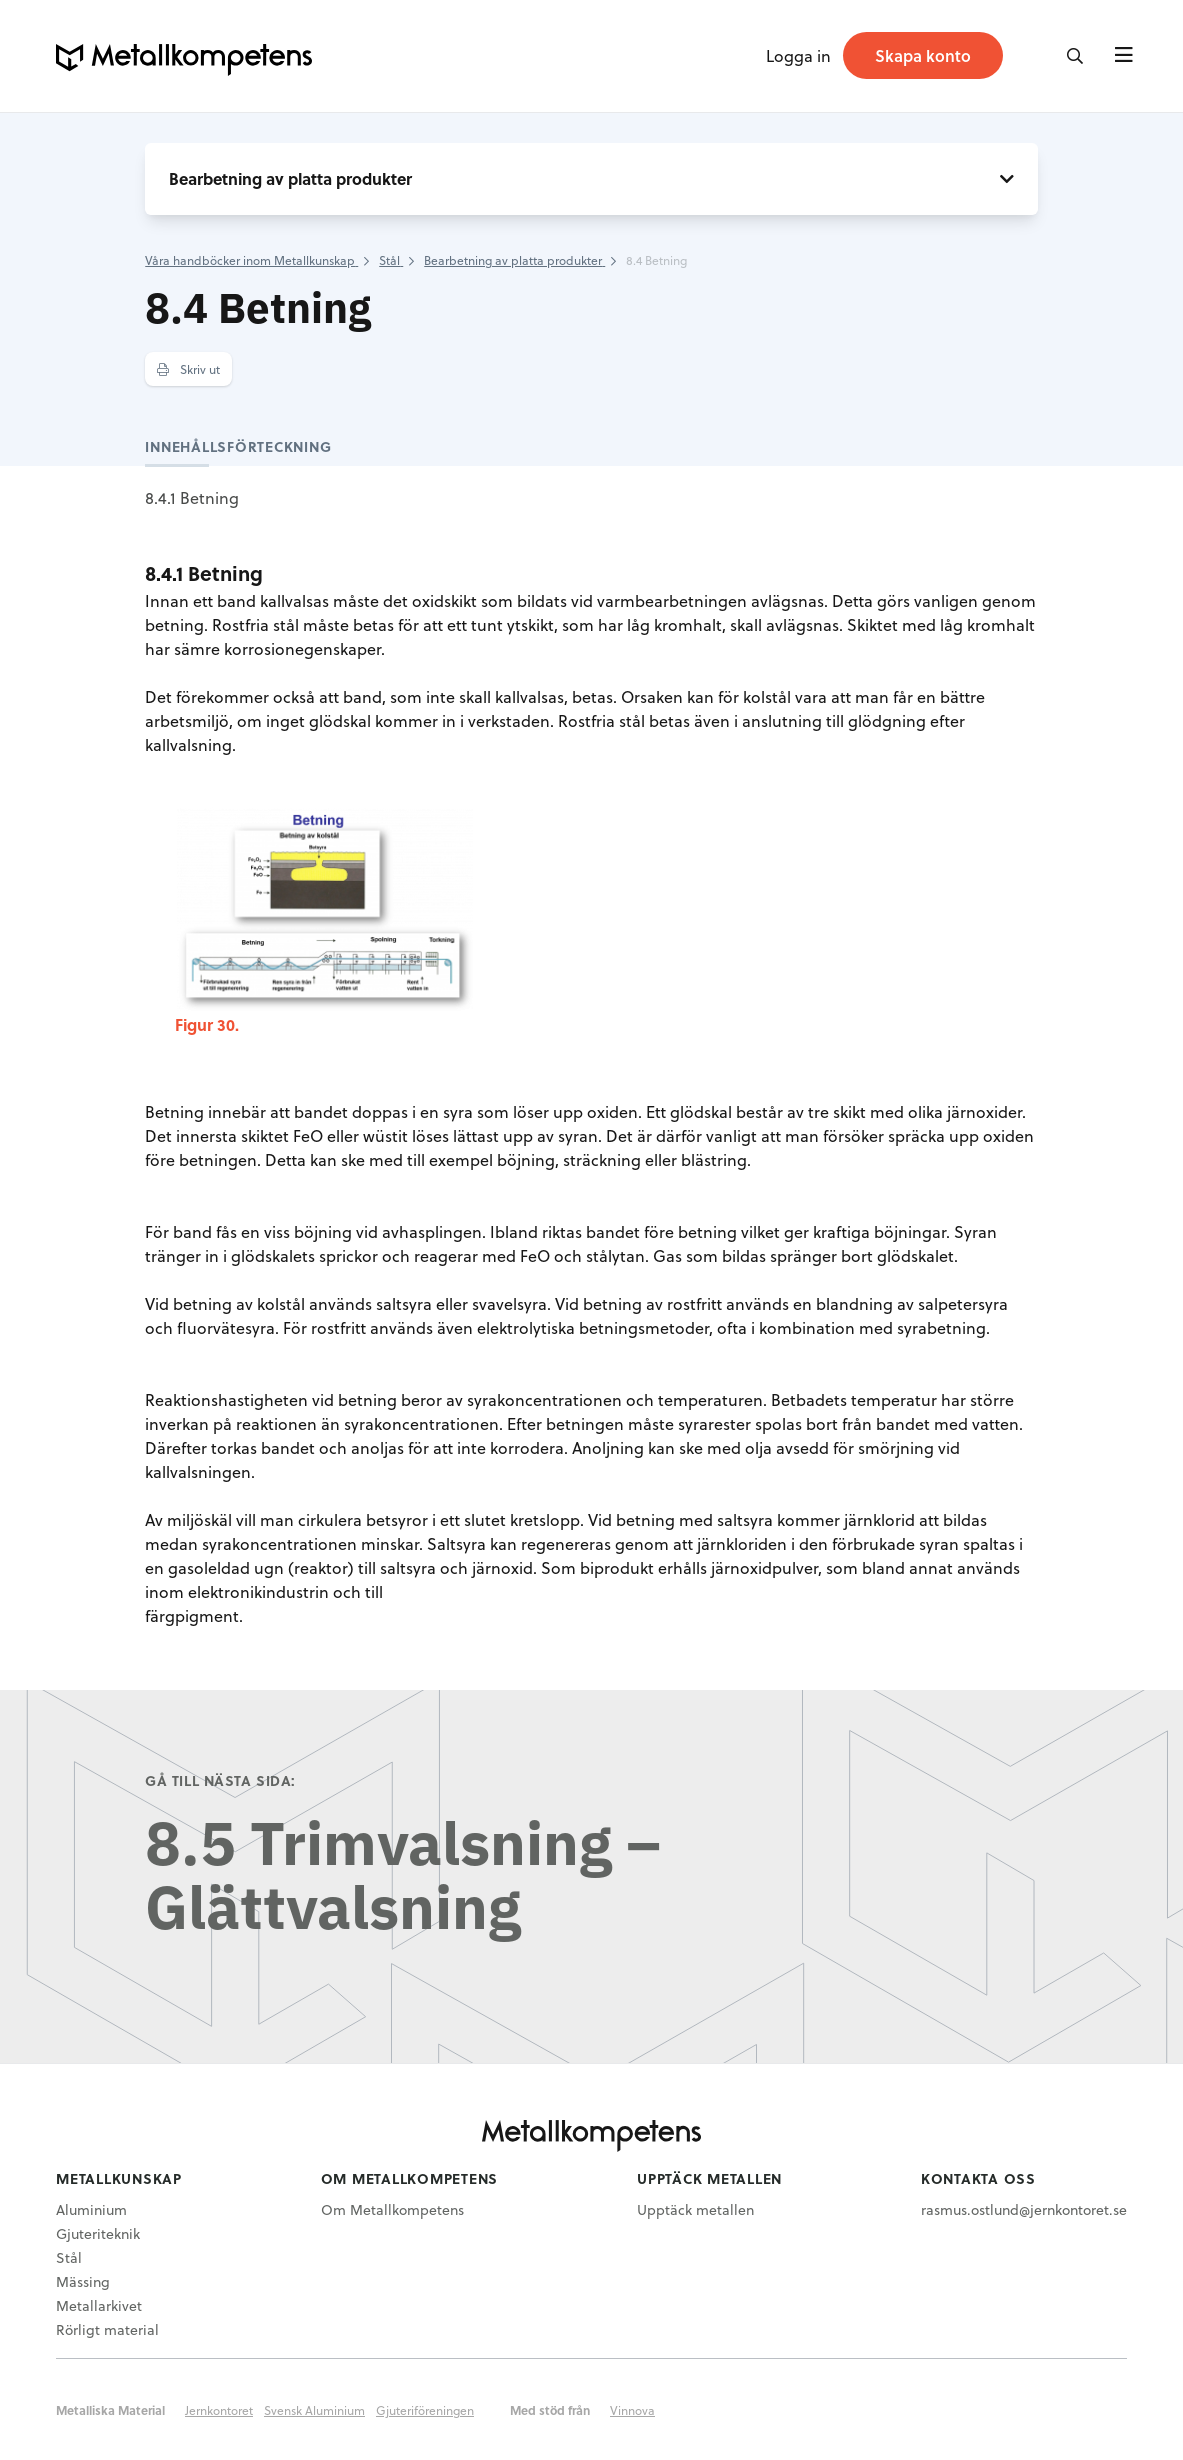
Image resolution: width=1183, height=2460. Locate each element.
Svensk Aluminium (314, 2410)
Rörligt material (107, 2329)
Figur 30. (207, 1024)
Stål (69, 2257)
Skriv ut (188, 369)
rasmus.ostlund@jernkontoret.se (1024, 2209)
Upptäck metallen (695, 2209)
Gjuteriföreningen (425, 2410)
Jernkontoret (219, 2410)
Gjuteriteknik (98, 2233)
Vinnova (632, 2410)
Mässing (83, 2281)
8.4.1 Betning (192, 497)
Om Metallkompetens (392, 2209)
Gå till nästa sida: (220, 1780)
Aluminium (91, 2209)
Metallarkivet (99, 2305)
